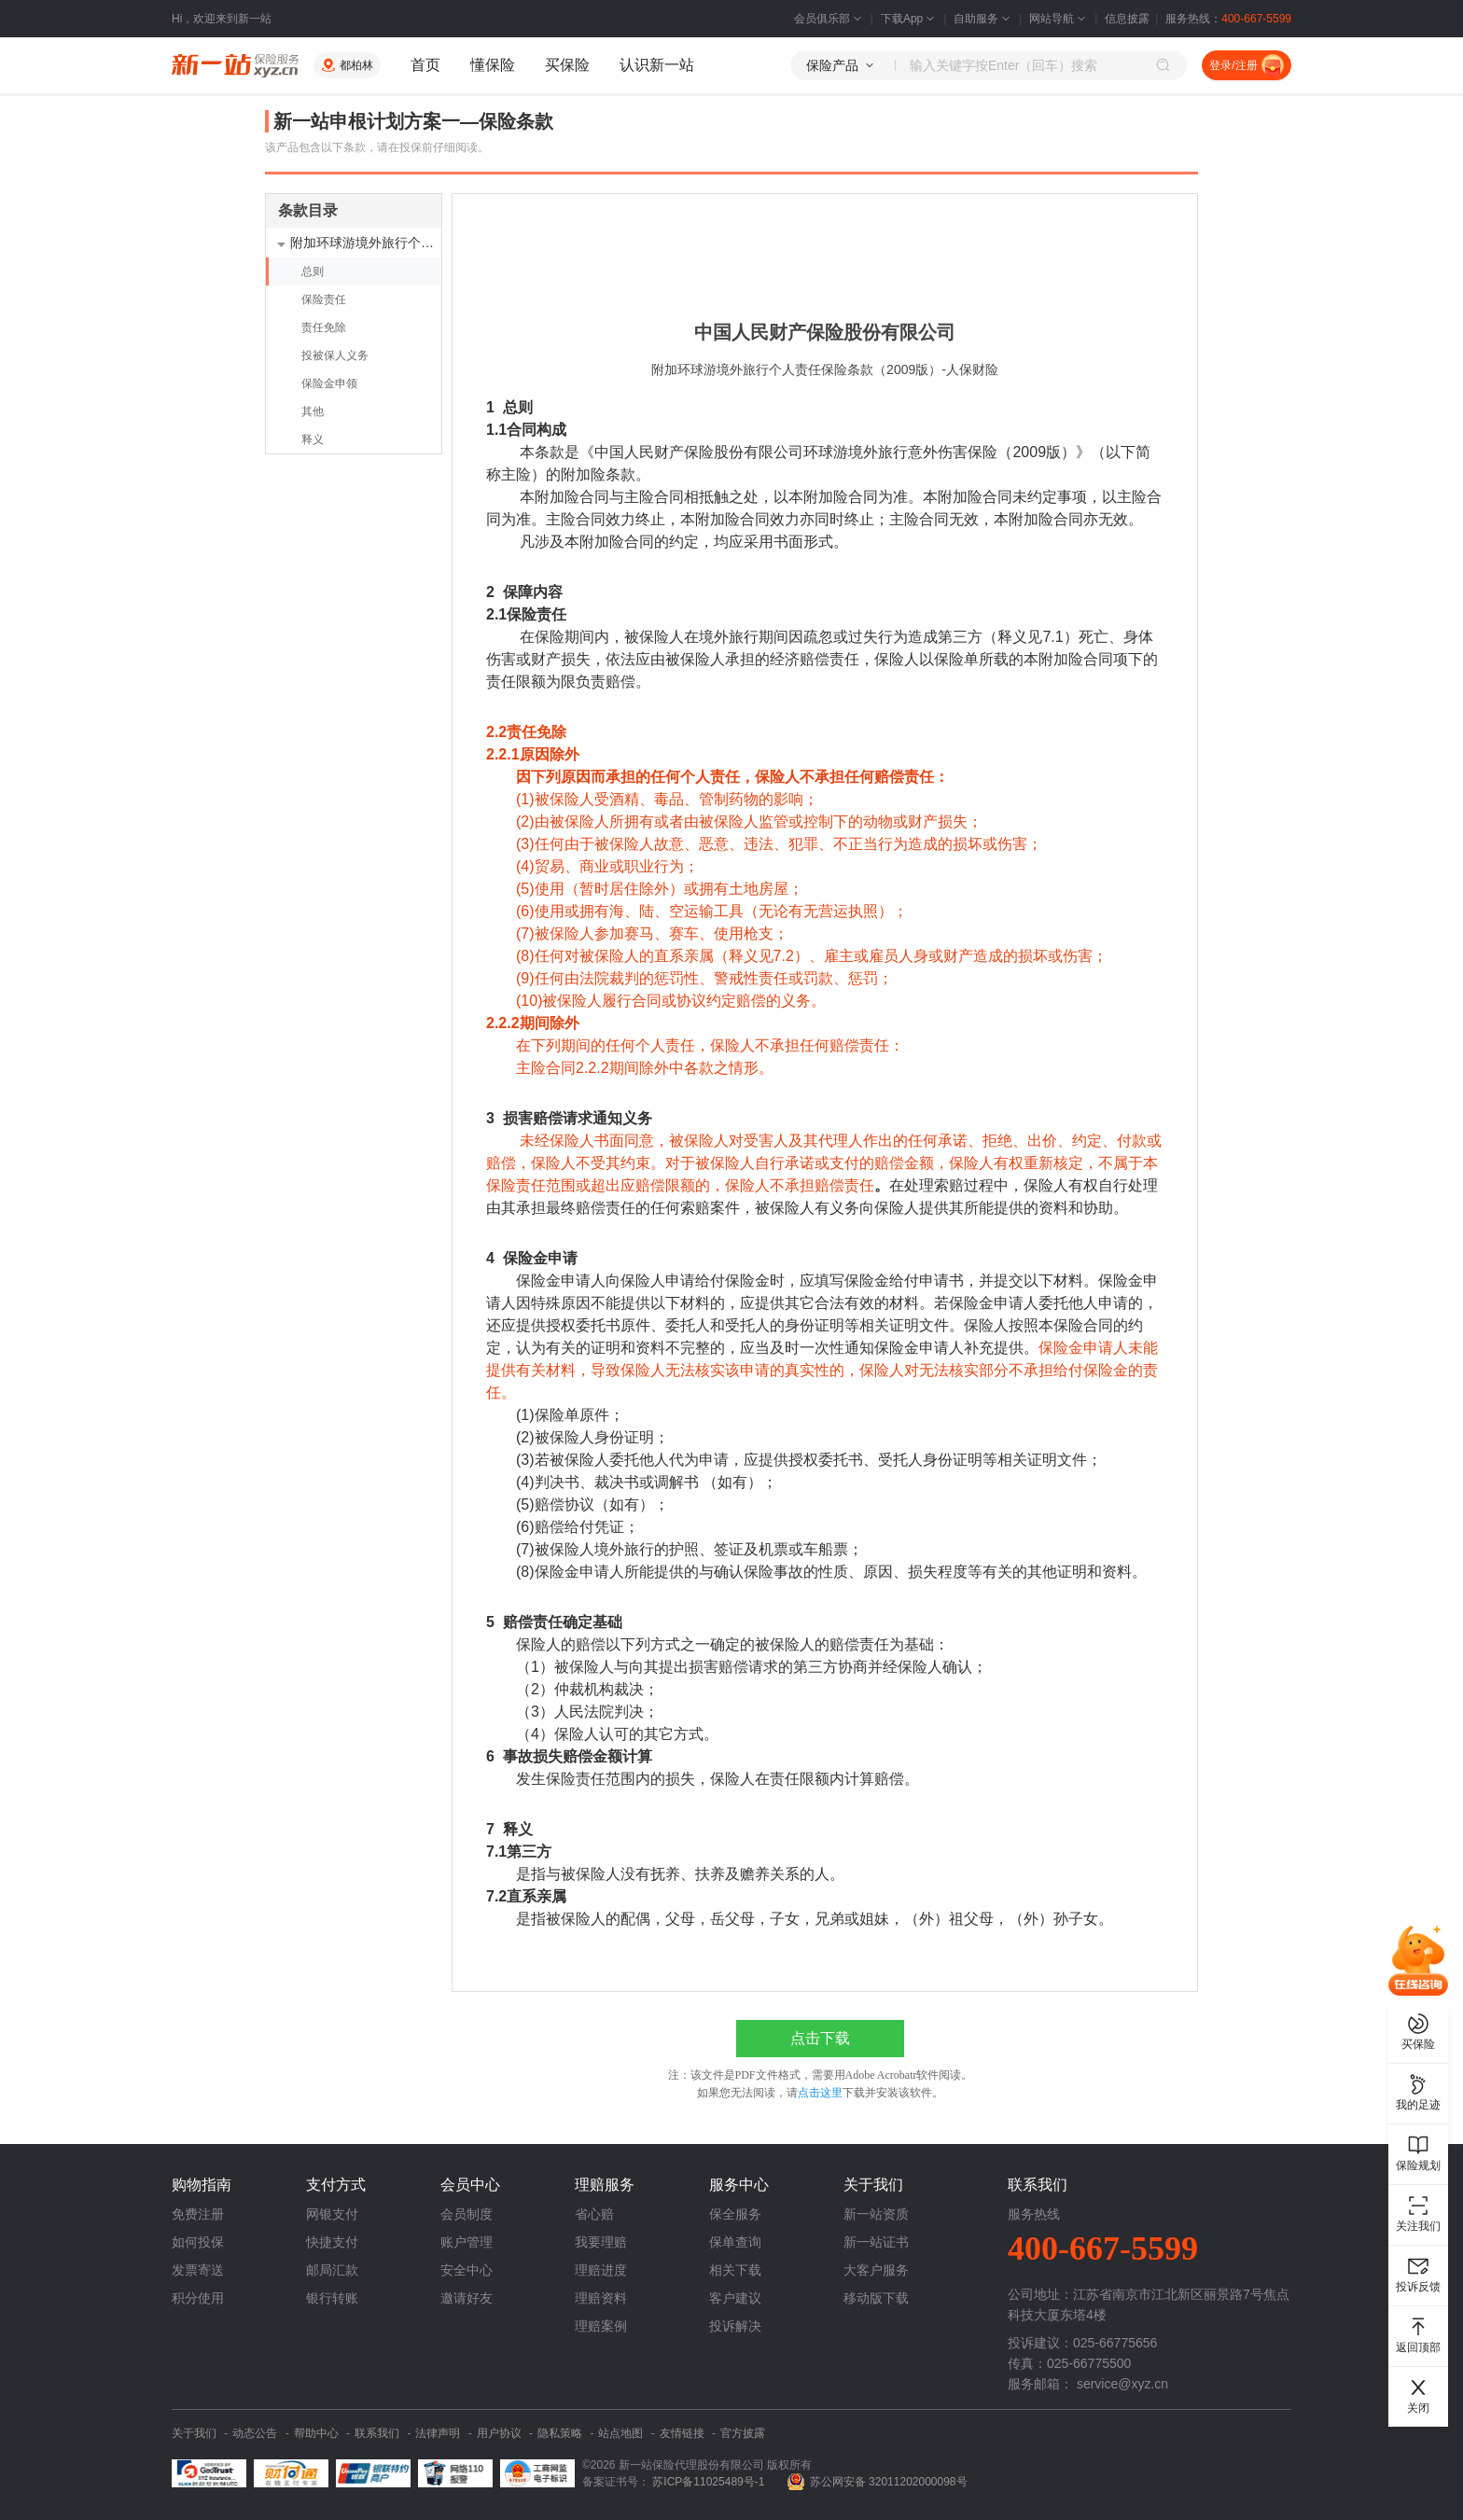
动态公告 (254, 2433)
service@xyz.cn (1122, 2383)
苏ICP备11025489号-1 (709, 2481)
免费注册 (198, 2214)
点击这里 (820, 2092)
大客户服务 (876, 2269)
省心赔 (594, 2214)
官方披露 (742, 2433)
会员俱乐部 (829, 18)
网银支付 (332, 2214)
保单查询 (735, 2242)
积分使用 (198, 2297)
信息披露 (1127, 18)
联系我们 (377, 2433)
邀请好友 (466, 2297)
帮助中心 (316, 2433)
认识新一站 (657, 65)
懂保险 (492, 65)
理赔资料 (601, 2297)
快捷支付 (332, 2242)
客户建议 (735, 2297)
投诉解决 (735, 2325)
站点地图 (620, 2433)
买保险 (567, 65)
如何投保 (198, 2242)
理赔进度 (601, 2269)
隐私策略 (559, 2433)
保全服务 (735, 2214)
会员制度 (466, 2214)
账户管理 (466, 2242)
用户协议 (499, 2433)
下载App (909, 18)
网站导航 (1059, 18)
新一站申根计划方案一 (366, 121)
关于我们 (194, 2433)
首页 (425, 65)
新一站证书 (876, 2242)
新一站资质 (876, 2214)
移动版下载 (876, 2297)
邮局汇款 (332, 2269)
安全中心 (466, 2269)
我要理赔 (601, 2242)
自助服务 (983, 18)
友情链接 (682, 2433)
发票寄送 (198, 2269)
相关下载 (735, 2269)
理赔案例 (601, 2325)
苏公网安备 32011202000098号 (889, 2481)
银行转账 (332, 2297)
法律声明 (437, 2433)
